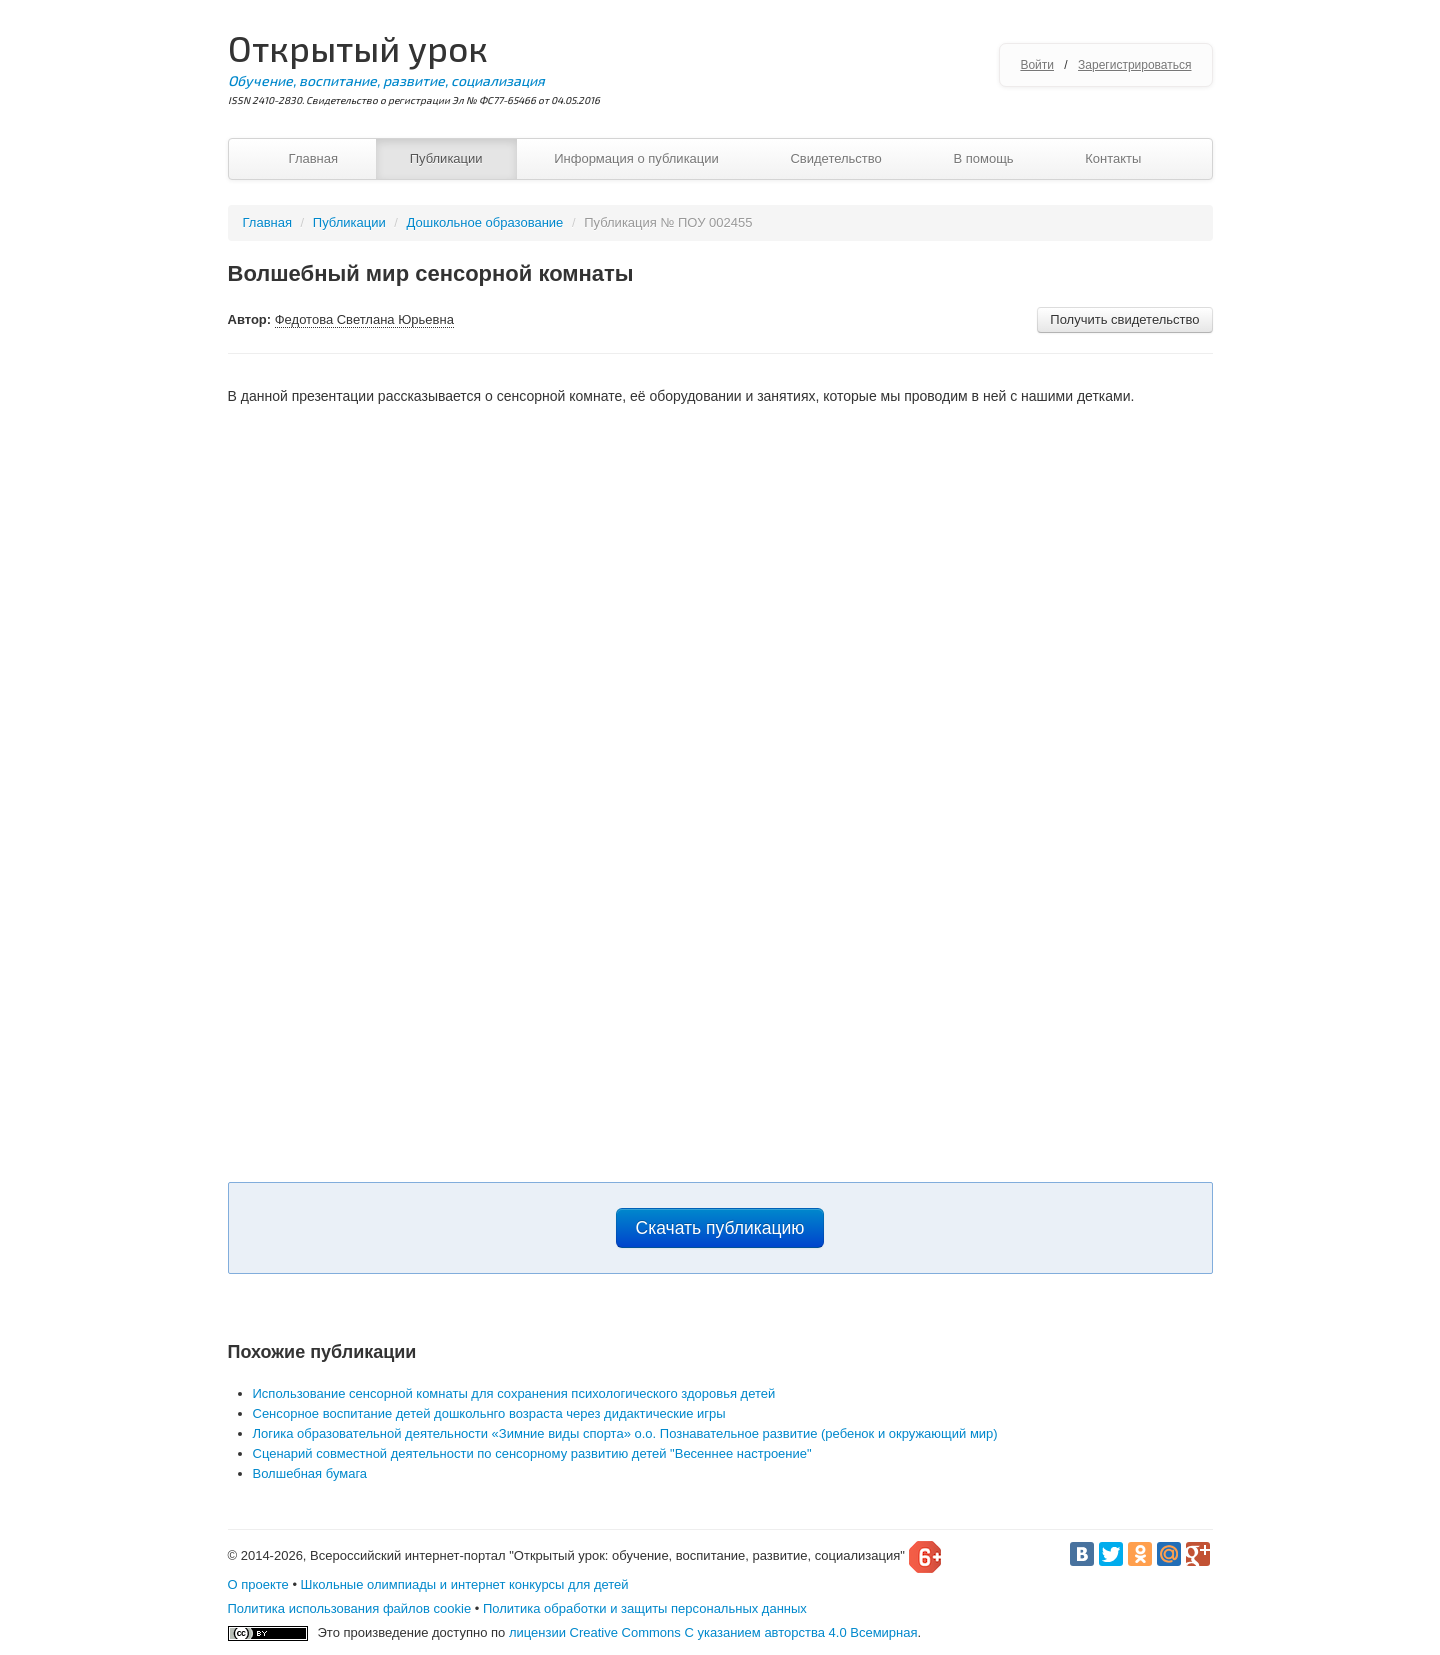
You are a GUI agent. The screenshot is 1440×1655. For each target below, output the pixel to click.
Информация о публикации (636, 158)
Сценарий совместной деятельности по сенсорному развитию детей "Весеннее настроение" (532, 1453)
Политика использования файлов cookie (350, 1608)
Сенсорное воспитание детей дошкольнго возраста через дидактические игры (489, 1413)
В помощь (983, 158)
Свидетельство (835, 158)
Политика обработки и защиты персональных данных (645, 1608)
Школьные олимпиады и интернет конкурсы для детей (465, 1584)
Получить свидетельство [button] (1124, 319)
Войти (1037, 65)
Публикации (446, 158)
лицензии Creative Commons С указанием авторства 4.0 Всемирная (713, 1632)
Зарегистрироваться (1134, 65)
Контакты (1113, 158)
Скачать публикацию (720, 1228)
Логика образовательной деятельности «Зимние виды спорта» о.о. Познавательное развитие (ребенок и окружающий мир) (625, 1433)
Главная (313, 158)
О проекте (258, 1584)
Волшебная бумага (310, 1473)
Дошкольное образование (485, 222)
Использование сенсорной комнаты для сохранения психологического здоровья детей (514, 1393)
